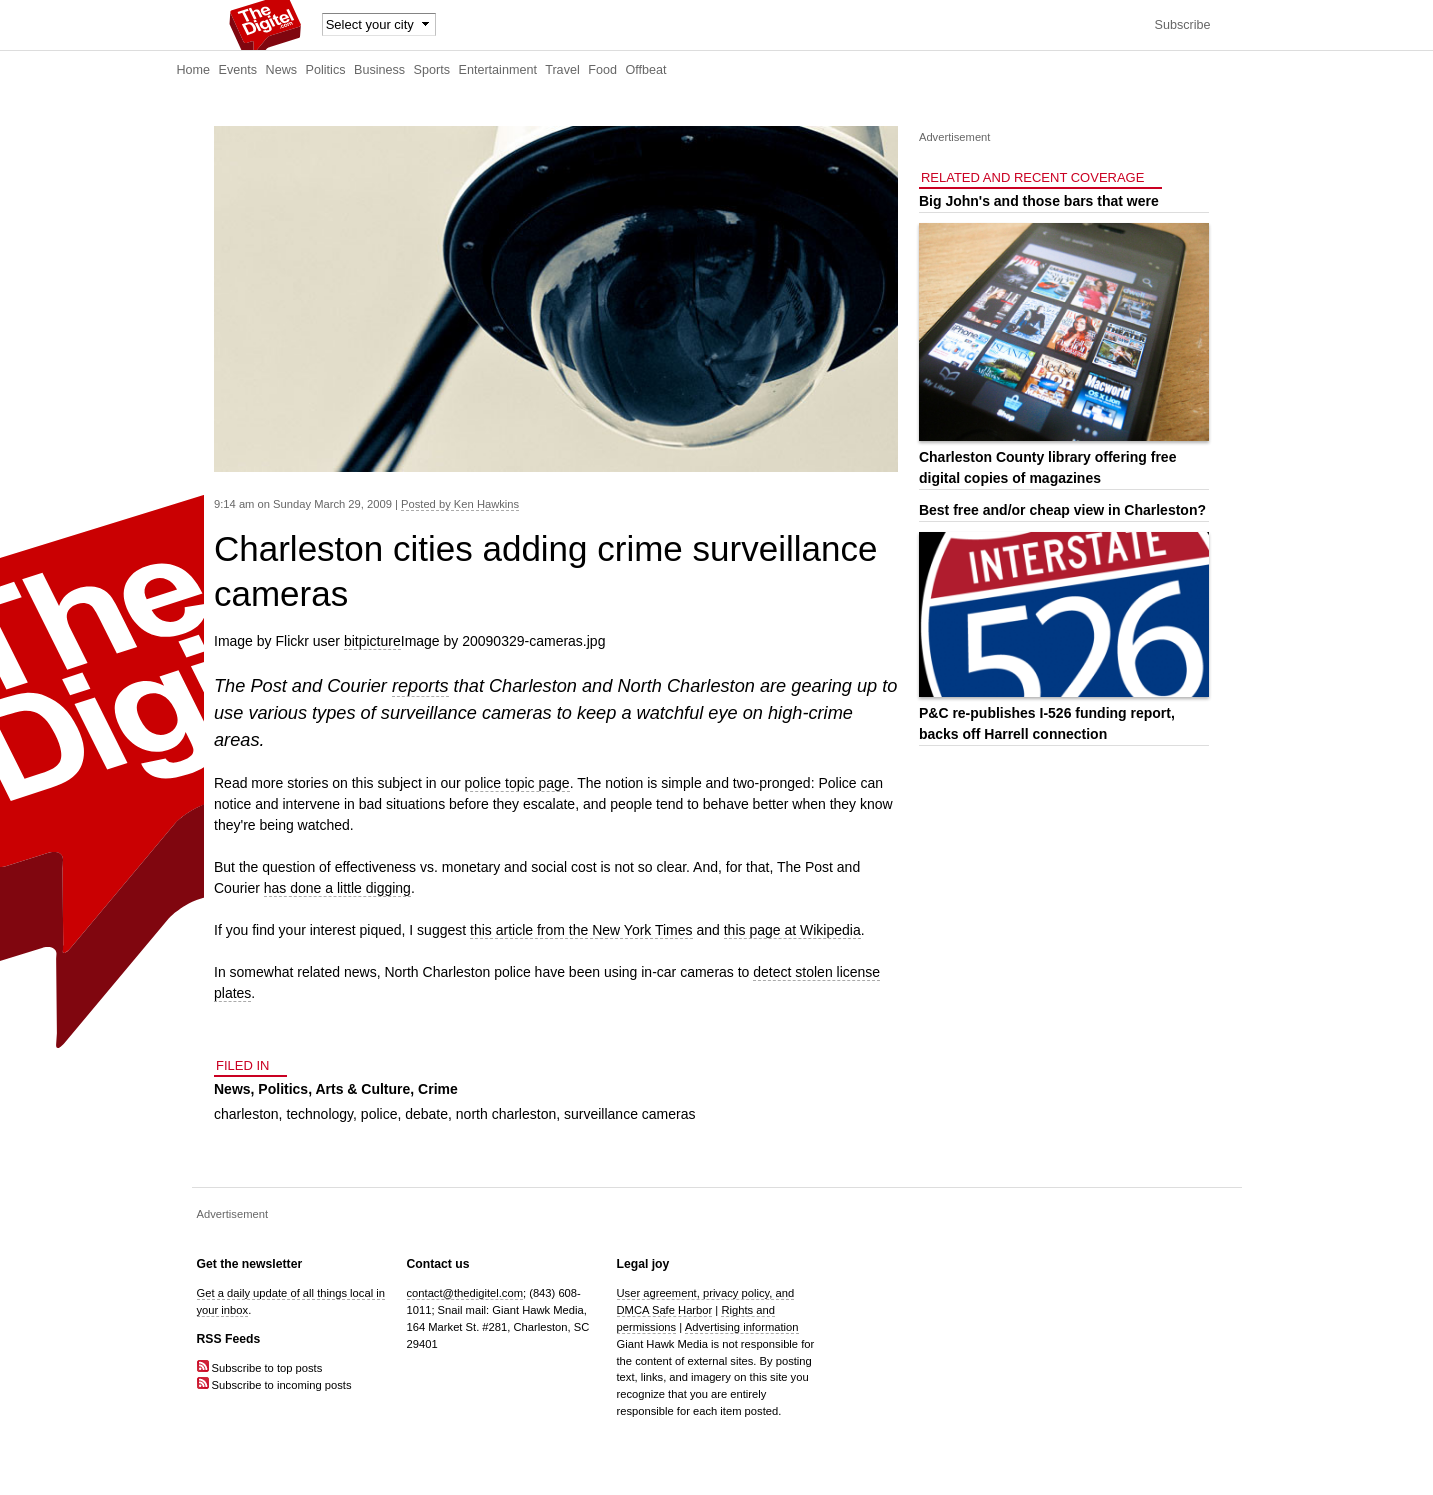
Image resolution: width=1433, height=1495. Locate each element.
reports (420, 686)
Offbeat (645, 70)
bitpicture (372, 641)
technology (319, 1114)
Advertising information (742, 1327)
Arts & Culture (362, 1089)
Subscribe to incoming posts (274, 1385)
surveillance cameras (630, 1114)
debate (426, 1114)
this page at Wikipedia (792, 930)
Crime (438, 1089)
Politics (326, 70)
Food (602, 70)
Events (238, 70)
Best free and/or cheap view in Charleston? (1062, 510)
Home (194, 70)
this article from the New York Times (581, 930)
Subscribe (1182, 25)
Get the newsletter (250, 1264)
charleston (246, 1114)
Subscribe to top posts (260, 1368)
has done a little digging (337, 888)
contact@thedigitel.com (465, 1293)
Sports (432, 70)
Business (379, 70)
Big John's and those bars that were (1039, 201)
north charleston (506, 1114)
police (379, 1114)
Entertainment (498, 70)
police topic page (517, 783)
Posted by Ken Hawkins (460, 504)
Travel (562, 70)
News (282, 70)
